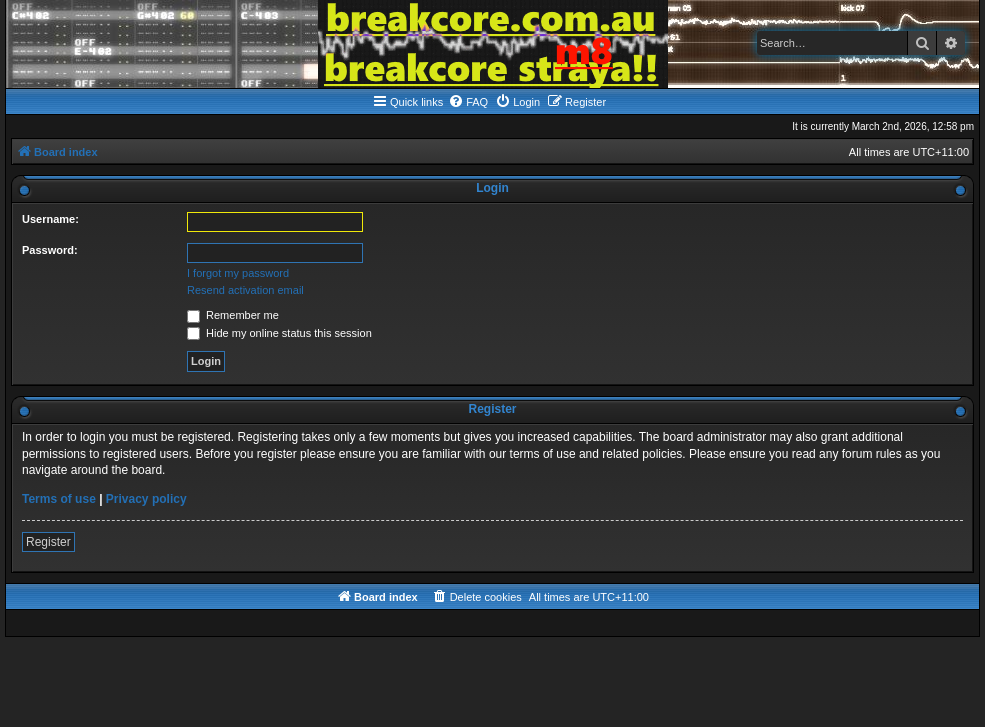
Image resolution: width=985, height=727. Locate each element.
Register (48, 542)
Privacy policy (146, 499)
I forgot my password (238, 273)
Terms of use (59, 499)
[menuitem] (468, 102)
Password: (50, 250)
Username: (50, 219)
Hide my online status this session (279, 333)
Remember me (233, 315)
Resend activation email (245, 290)
